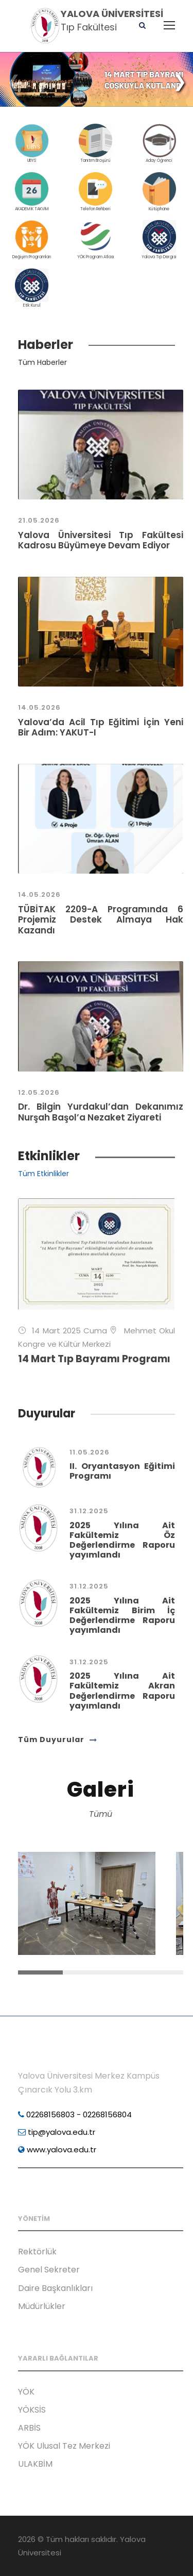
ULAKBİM (35, 2464)
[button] (179, 81)
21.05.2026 (39, 520)
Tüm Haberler (42, 362)
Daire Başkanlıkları (55, 2288)
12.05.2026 (39, 1092)
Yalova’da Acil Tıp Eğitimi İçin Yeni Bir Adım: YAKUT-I (100, 727)
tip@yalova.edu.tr (56, 2132)
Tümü (100, 1814)
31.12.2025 (89, 1511)
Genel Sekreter (49, 2270)
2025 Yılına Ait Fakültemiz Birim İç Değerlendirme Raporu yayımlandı (122, 1615)
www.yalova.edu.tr (57, 2149)
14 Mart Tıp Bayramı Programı (94, 1359)
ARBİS (29, 2428)
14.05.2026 (39, 707)
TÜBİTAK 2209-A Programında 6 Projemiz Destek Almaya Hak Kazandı (100, 919)
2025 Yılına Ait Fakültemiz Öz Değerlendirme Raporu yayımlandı (122, 1540)
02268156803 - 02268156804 (75, 2114)
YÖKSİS (32, 2410)
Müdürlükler (41, 2306)
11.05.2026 (89, 1452)
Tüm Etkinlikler (43, 1173)
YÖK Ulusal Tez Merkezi (64, 2446)
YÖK (26, 2392)
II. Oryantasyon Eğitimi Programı (122, 1471)
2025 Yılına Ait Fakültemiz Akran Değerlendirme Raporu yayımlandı (122, 1691)
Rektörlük (37, 2251)
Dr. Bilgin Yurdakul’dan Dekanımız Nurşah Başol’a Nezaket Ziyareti (100, 1111)
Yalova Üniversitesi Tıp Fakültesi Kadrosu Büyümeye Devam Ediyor (100, 540)
